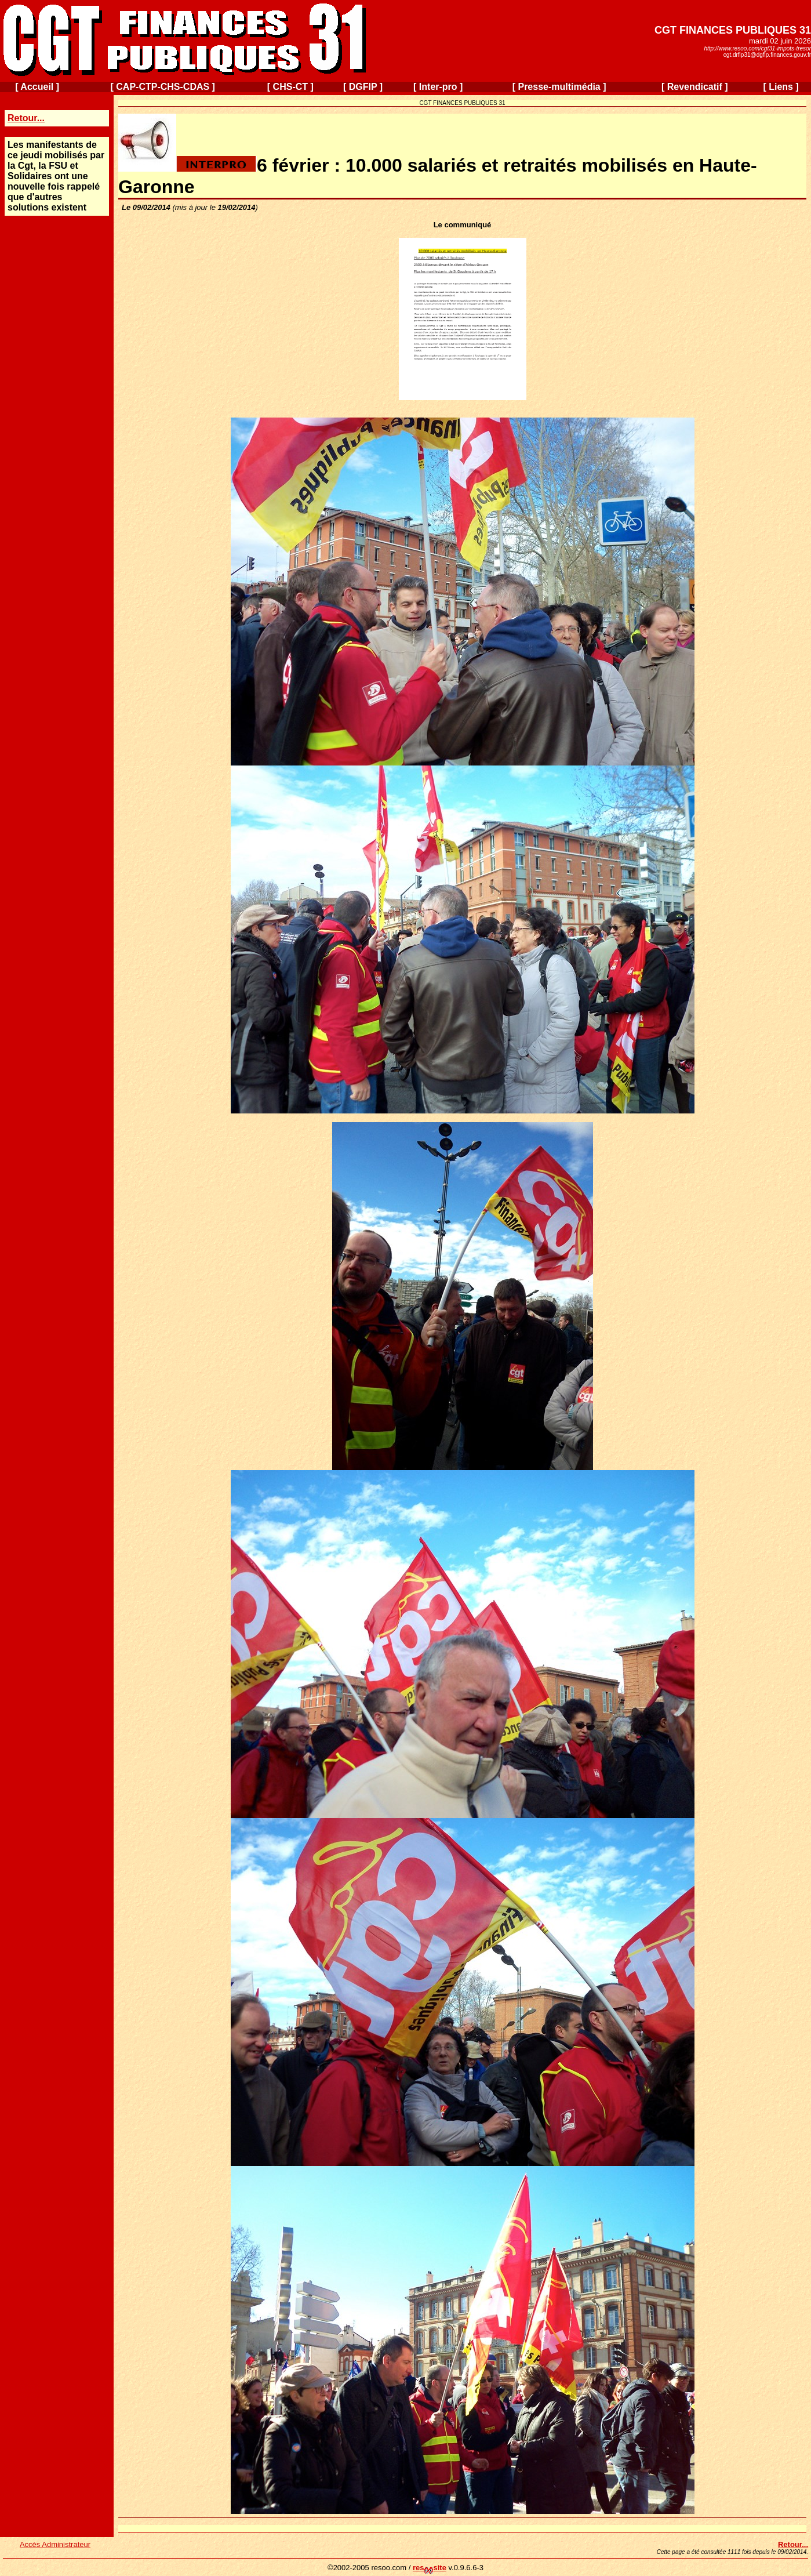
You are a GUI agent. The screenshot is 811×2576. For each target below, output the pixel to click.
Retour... (26, 118)
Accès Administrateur (55, 2544)
